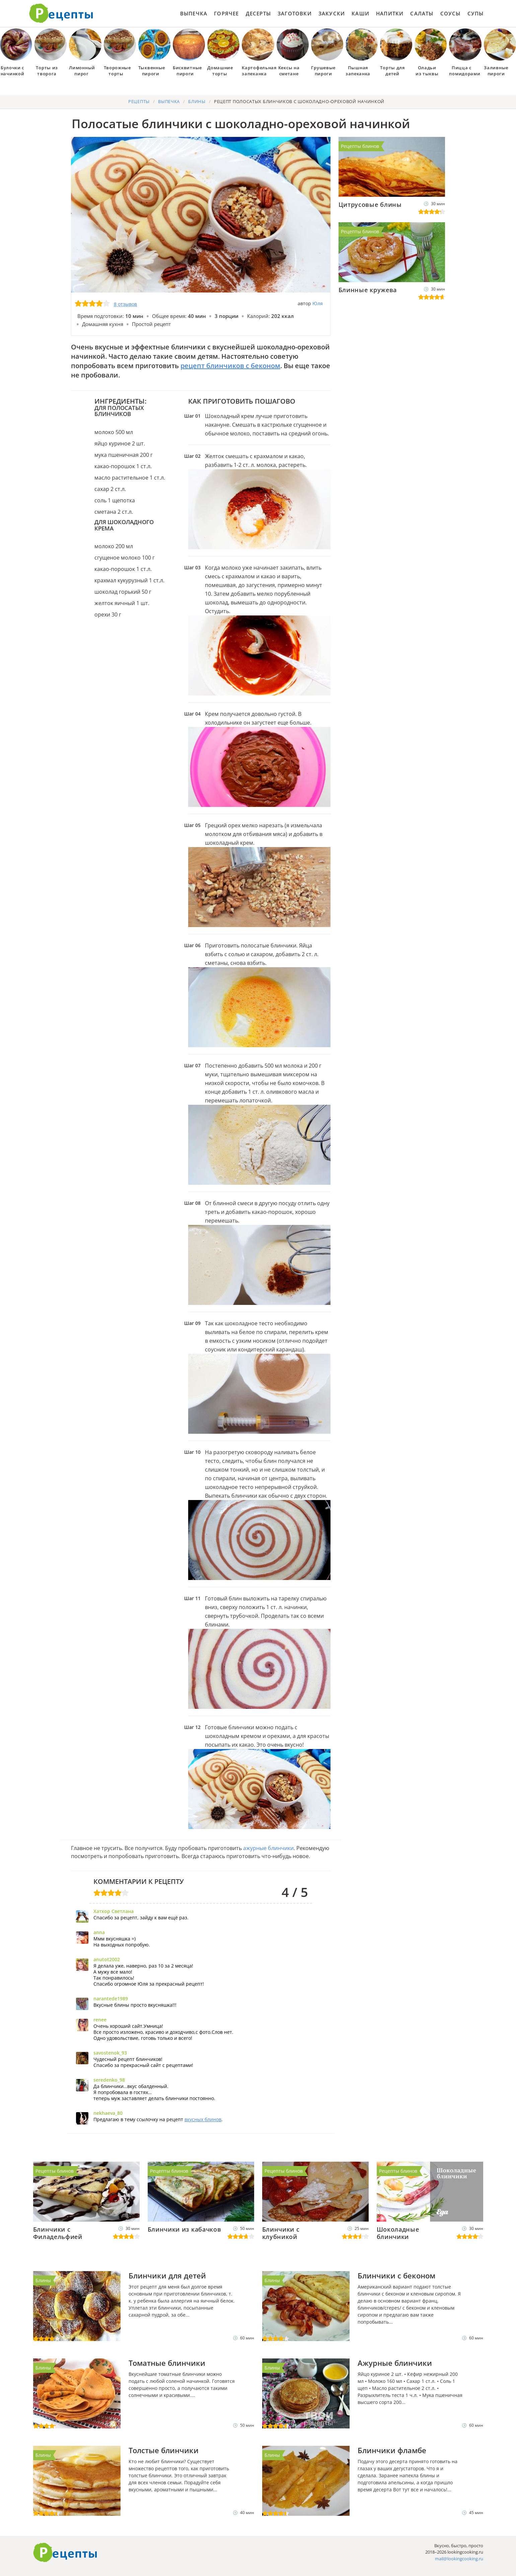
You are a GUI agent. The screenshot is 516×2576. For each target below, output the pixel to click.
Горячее (226, 13)
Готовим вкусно (65, 2553)
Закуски (331, 13)
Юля (317, 303)
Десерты (258, 13)
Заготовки (295, 13)
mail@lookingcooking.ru (459, 2559)
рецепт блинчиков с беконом (230, 365)
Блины (43, 2280)
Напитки (389, 13)
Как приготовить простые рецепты (61, 13)
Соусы (450, 13)
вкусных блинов (203, 2119)
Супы (475, 13)
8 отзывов (125, 304)
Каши (360, 13)
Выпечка (193, 13)
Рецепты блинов (360, 146)
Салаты (421, 13)
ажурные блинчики (268, 1848)
